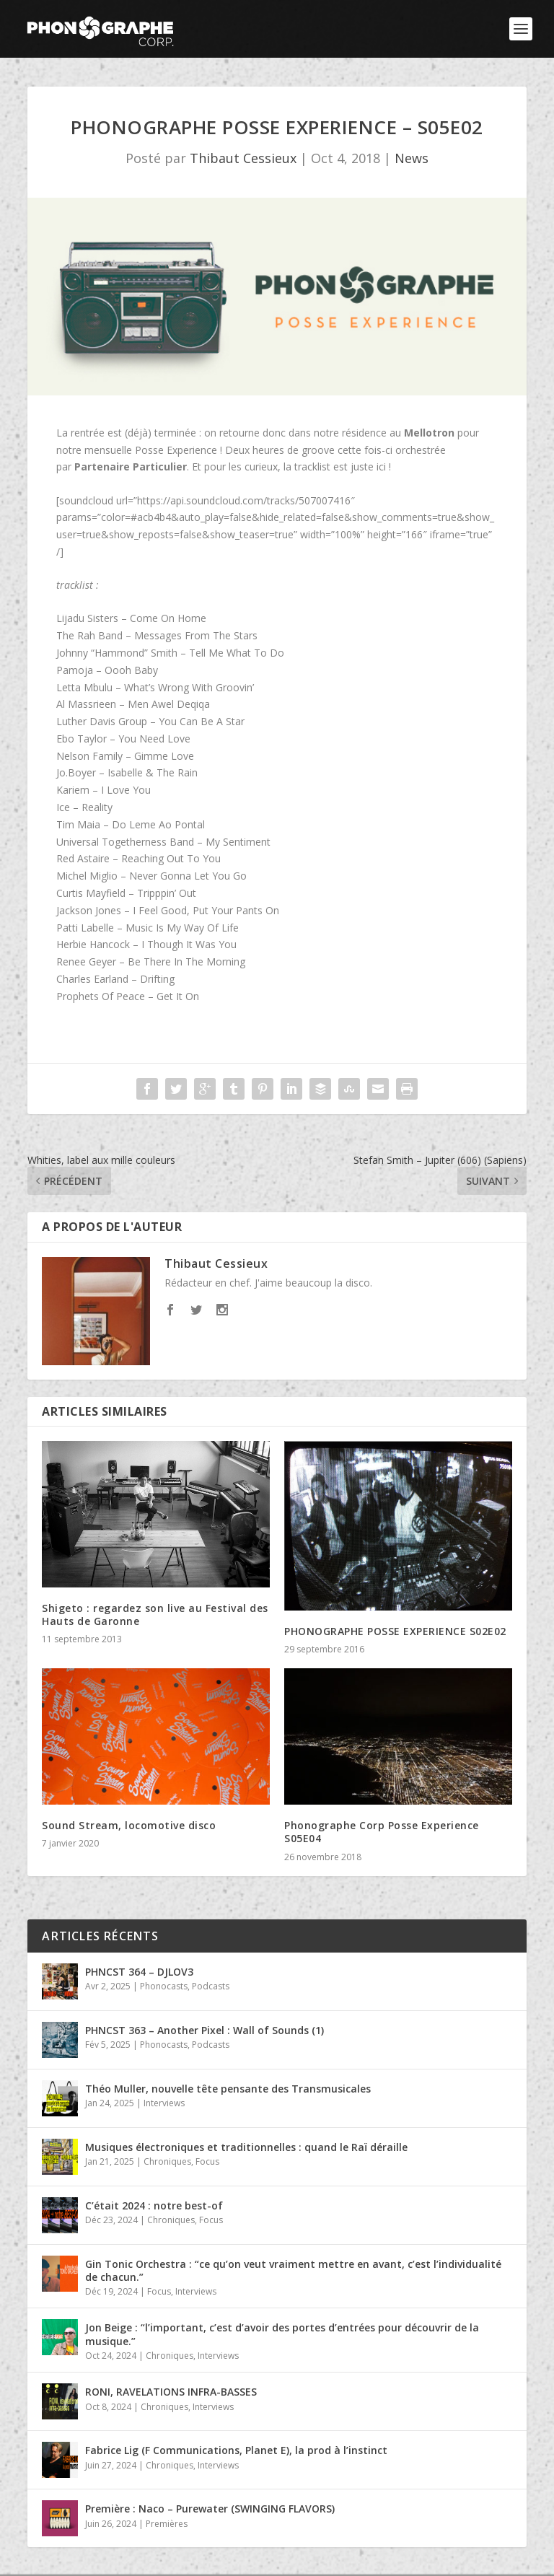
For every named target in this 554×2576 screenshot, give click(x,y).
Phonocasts (164, 1986)
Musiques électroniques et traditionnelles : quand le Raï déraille (246, 2147)
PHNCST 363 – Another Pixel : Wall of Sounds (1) (204, 2030)
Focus (207, 2161)
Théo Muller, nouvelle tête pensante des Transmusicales (228, 2088)
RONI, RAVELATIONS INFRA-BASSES (171, 2391)
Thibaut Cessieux (243, 158)
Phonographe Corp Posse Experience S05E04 (381, 1831)
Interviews (164, 2103)
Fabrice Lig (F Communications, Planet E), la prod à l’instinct (236, 2450)
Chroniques (167, 2161)
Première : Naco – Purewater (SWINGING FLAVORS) (210, 2508)
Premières (167, 2524)
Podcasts (210, 1986)
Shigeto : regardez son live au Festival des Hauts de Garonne (155, 1614)
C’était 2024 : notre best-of (154, 2205)
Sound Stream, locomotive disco (129, 1825)
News (411, 158)
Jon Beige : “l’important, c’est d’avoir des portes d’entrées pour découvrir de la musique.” (282, 2334)
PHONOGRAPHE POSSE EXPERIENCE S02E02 (395, 1631)
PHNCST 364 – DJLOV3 (139, 1972)
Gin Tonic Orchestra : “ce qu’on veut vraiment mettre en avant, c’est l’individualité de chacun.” (293, 2270)
